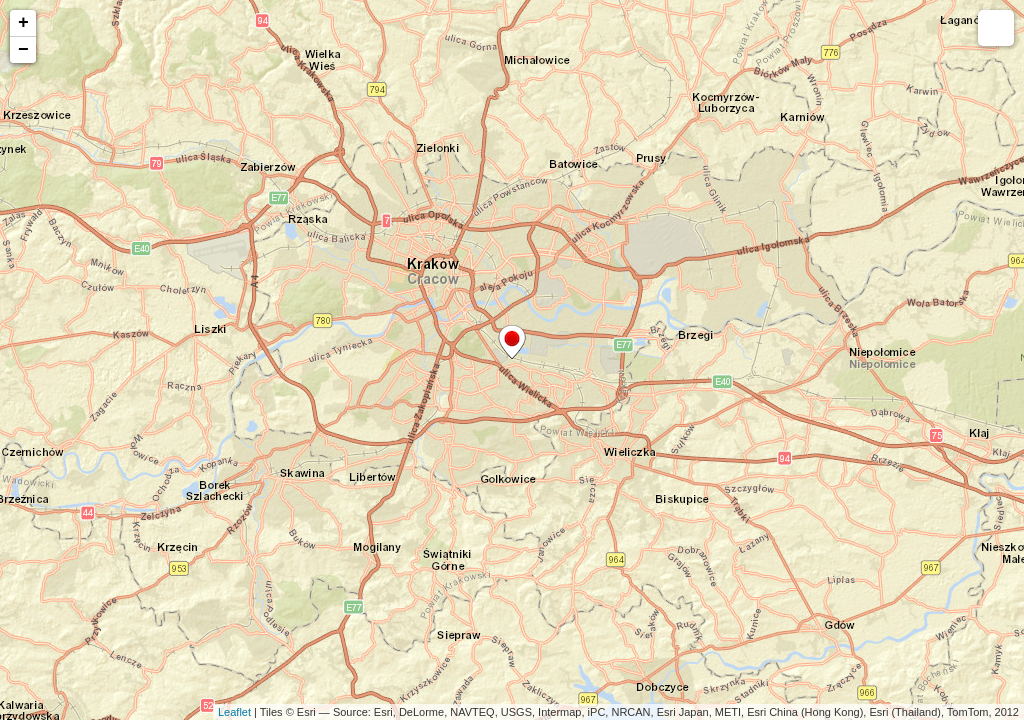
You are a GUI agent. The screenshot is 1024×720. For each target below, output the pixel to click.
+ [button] (23, 23)
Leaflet (234, 712)
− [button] (23, 50)
